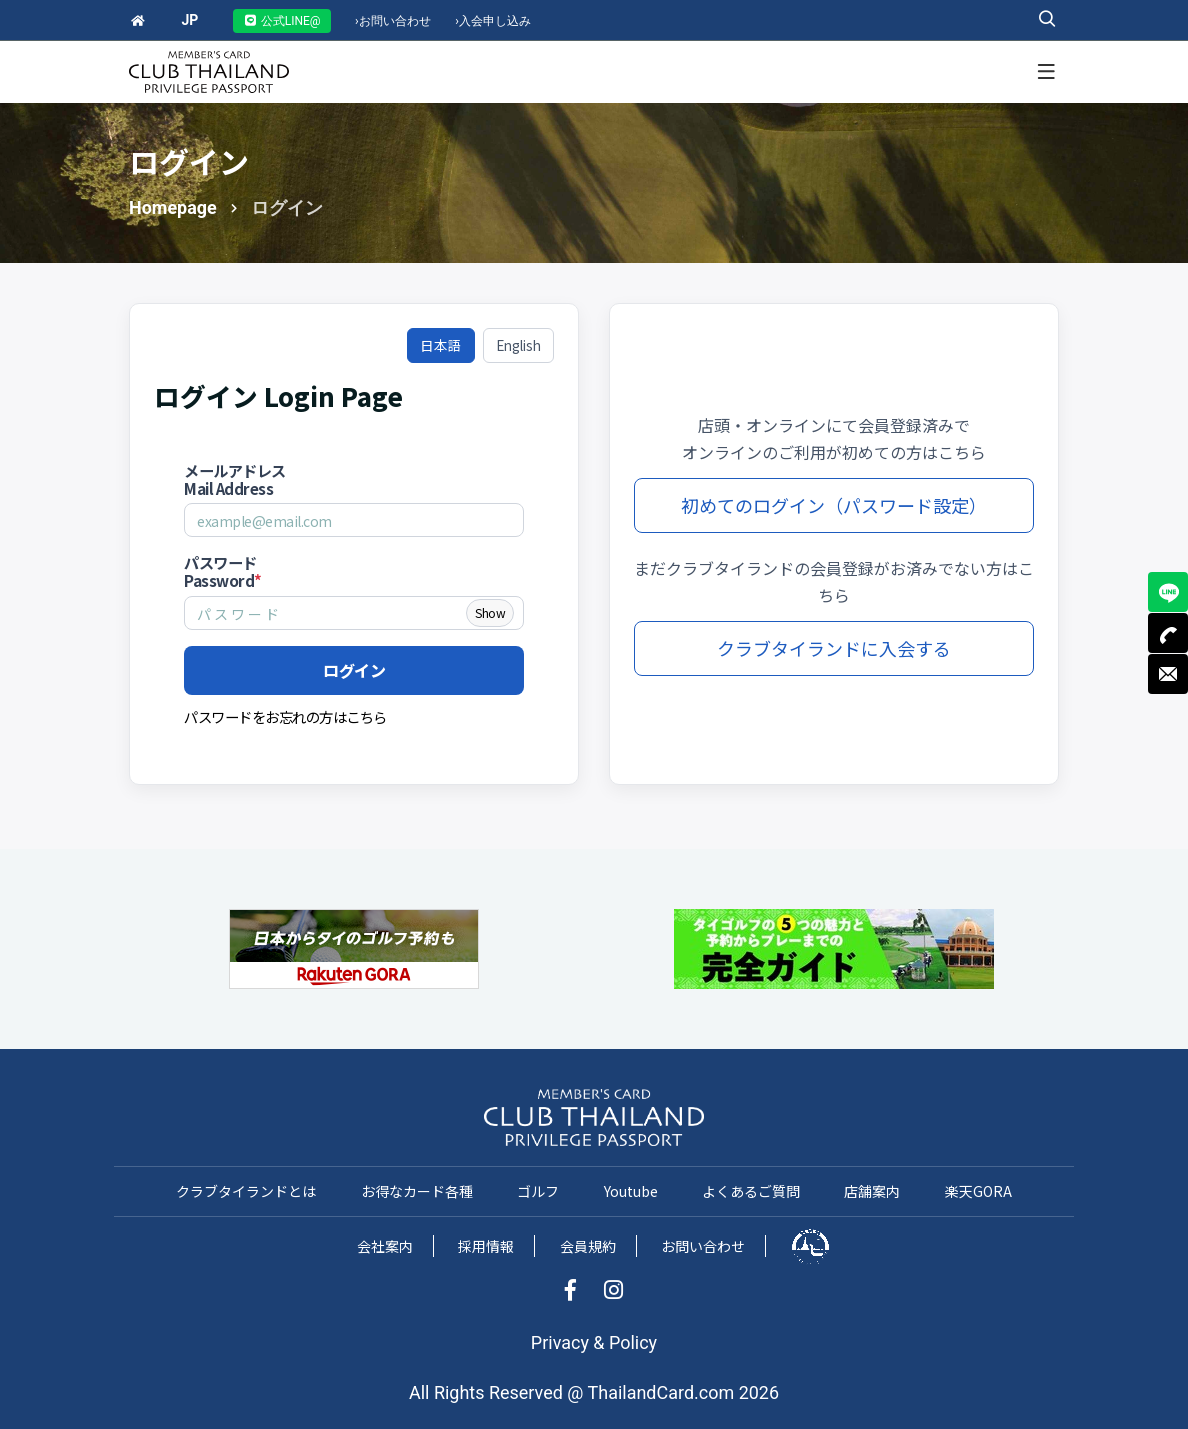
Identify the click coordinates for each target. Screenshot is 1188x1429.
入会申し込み (493, 21)
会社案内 (385, 1246)
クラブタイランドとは (246, 1191)
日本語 (441, 345)
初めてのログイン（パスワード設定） (834, 505)
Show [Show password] (490, 612)
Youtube (631, 1191)
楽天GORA (978, 1191)
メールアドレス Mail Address (235, 479)
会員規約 (588, 1246)
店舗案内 (872, 1191)
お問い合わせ (393, 21)
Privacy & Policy (594, 1342)
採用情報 (486, 1246)
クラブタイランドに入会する (834, 648)
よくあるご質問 (751, 1191)
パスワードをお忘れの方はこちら (285, 716)
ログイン (354, 670)
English (518, 345)
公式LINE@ (282, 21)
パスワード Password (223, 571)
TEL (1168, 633)
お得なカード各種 (417, 1191)
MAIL (1168, 674)
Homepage (173, 207)
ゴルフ (538, 1191)
